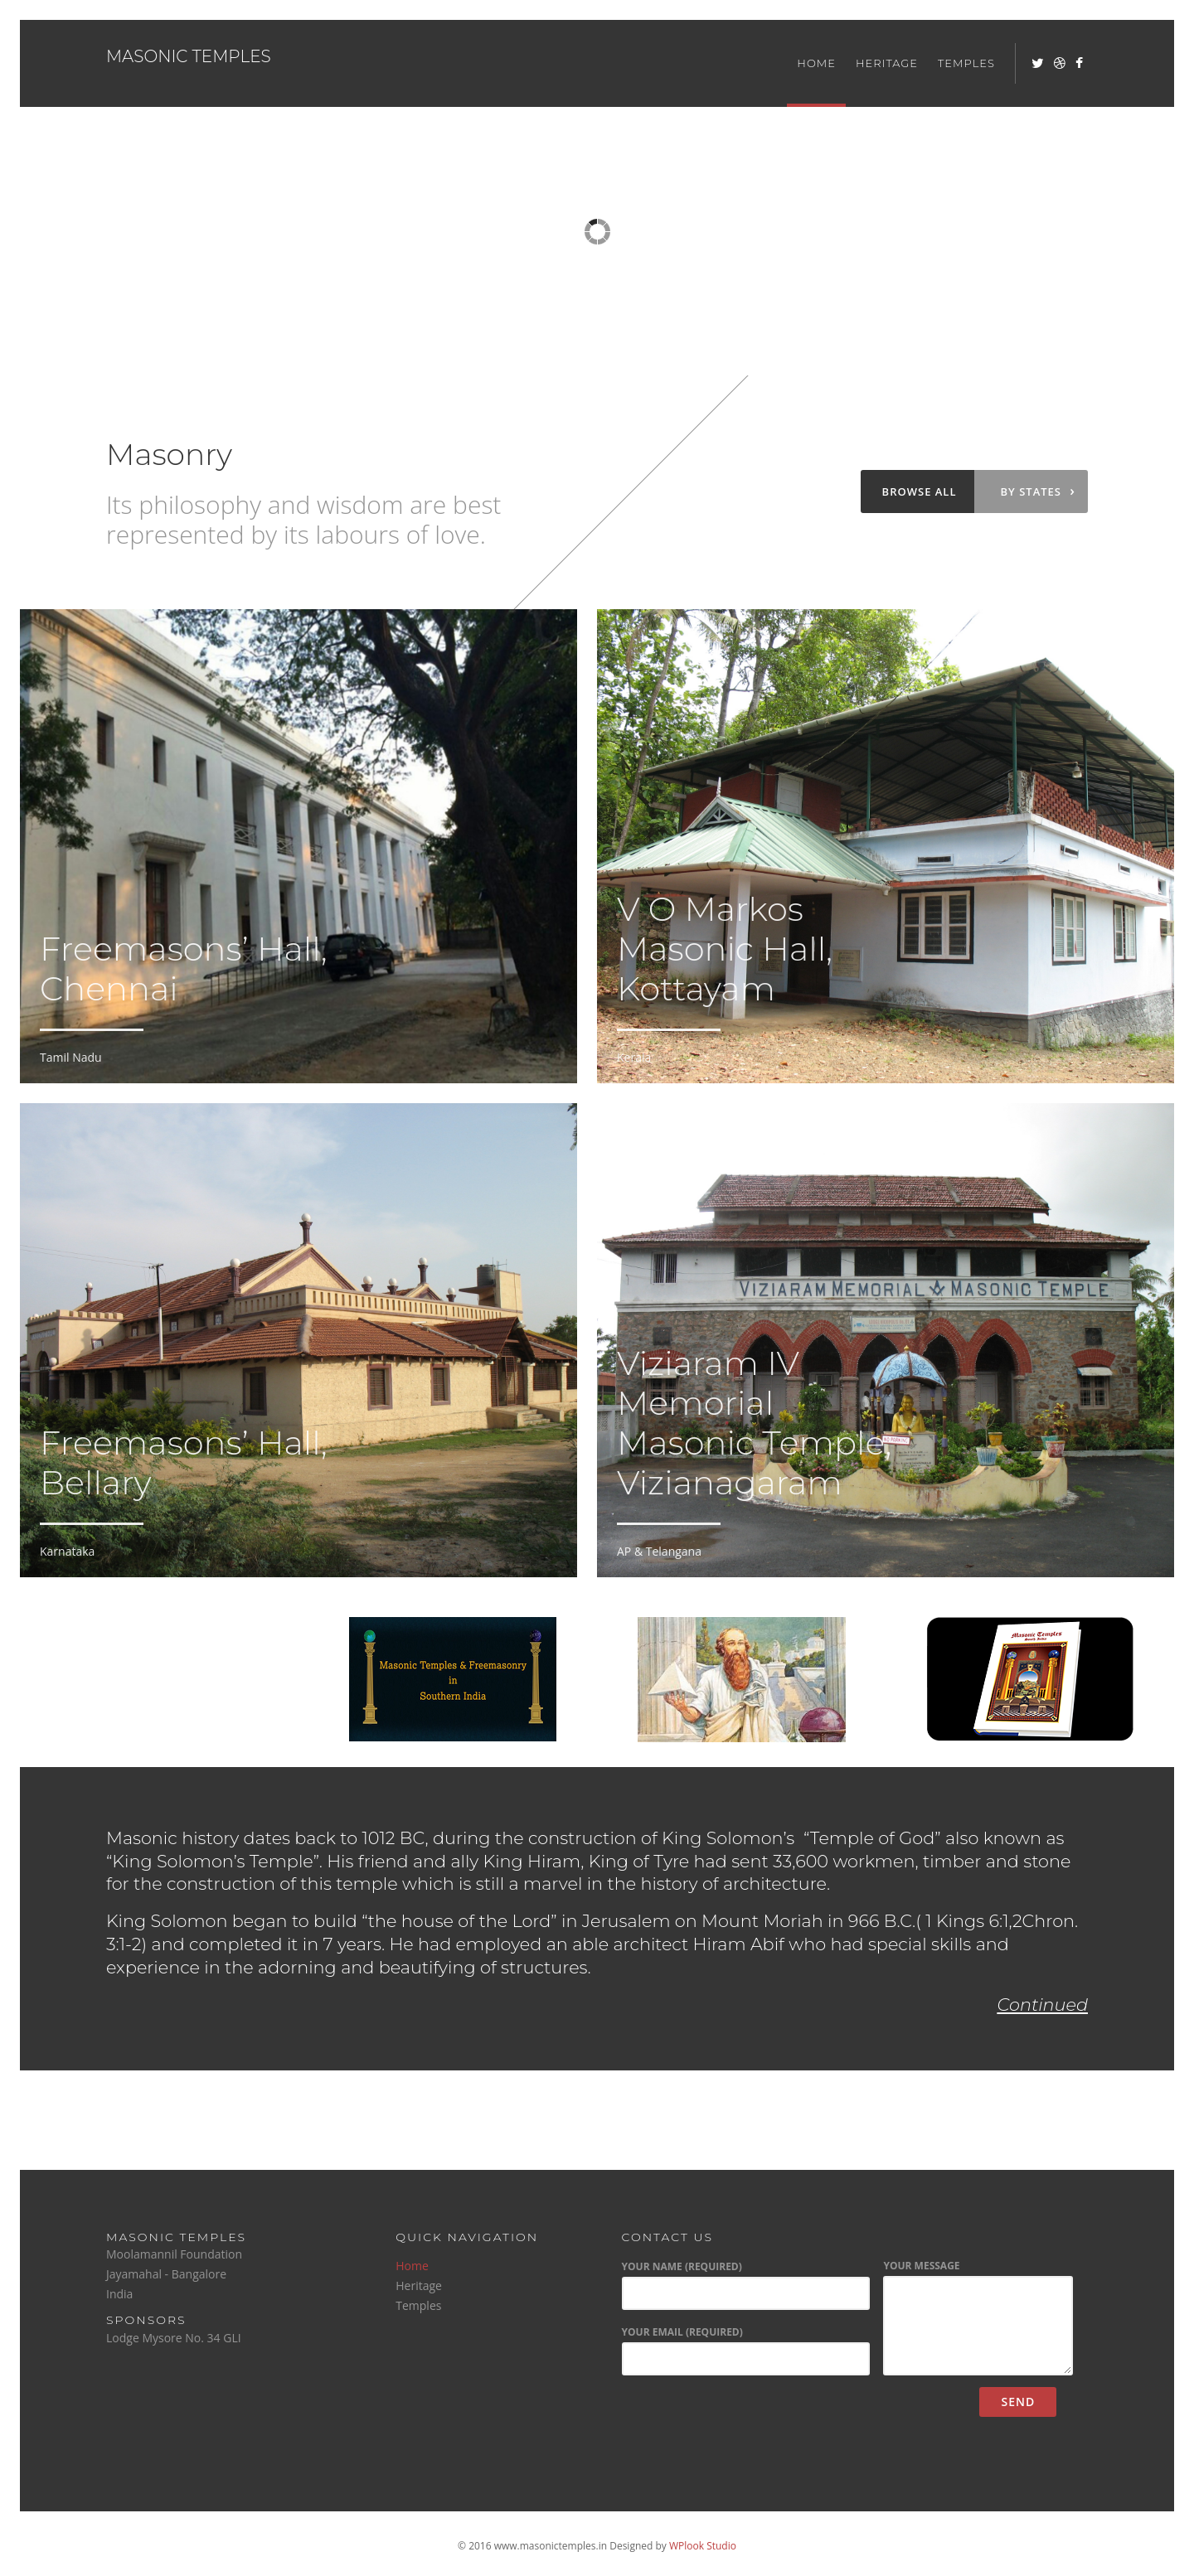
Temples (966, 63)
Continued (1042, 2004)
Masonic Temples (188, 56)
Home (816, 63)
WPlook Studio (702, 2546)
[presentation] (746, 2419)
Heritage (887, 63)
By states (1038, 490)
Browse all (919, 491)
